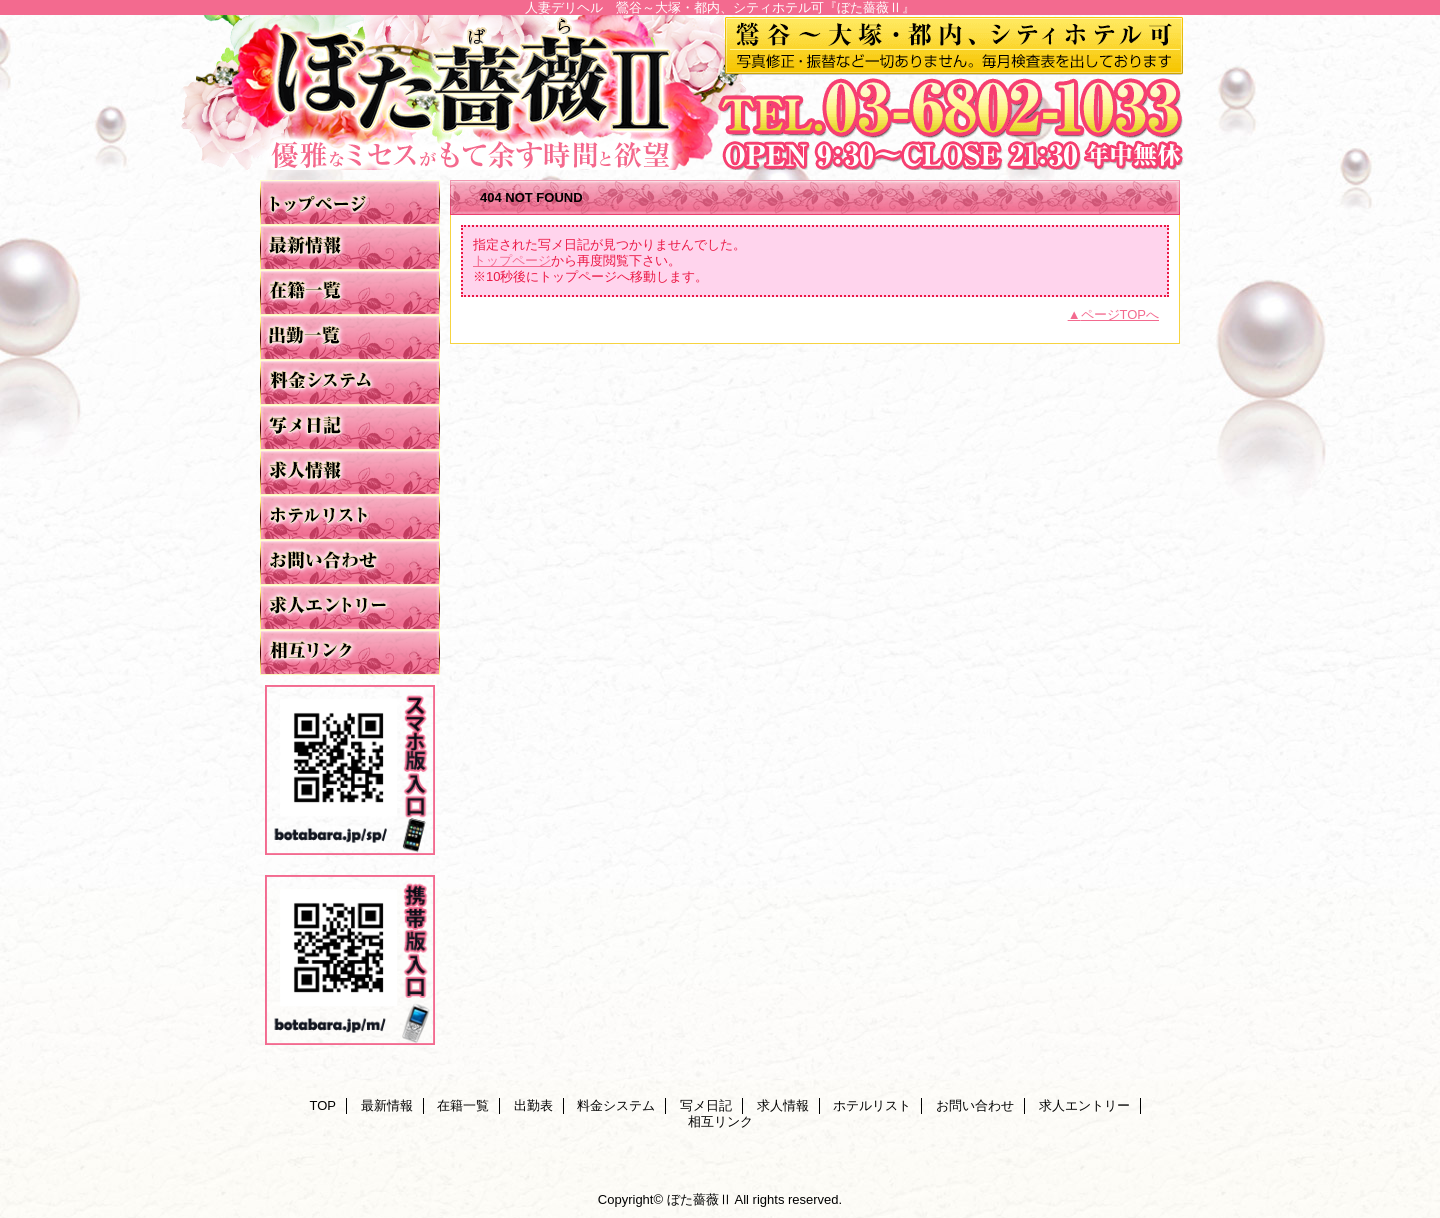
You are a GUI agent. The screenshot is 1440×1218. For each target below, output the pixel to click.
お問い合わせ (350, 562)
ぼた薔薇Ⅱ (720, 92)
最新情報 (350, 247)
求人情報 (350, 472)
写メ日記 (350, 427)
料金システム (350, 382)
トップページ (512, 260)
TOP (350, 202)
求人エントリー (350, 607)
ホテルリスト (350, 517)
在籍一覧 (350, 292)
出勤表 (350, 337)
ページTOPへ (1120, 314)
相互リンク (350, 652)
